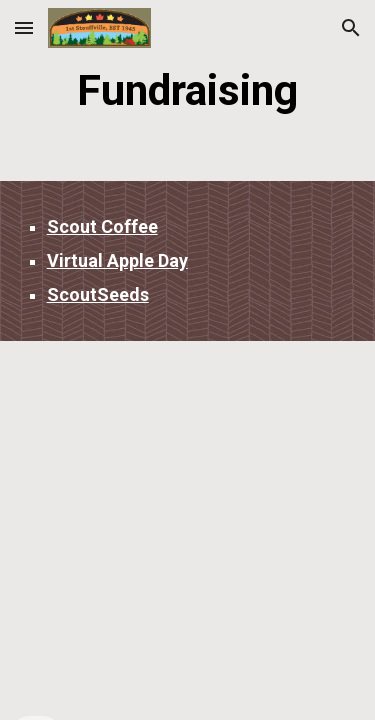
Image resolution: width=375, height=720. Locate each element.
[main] (188, 90)
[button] (24, 27)
